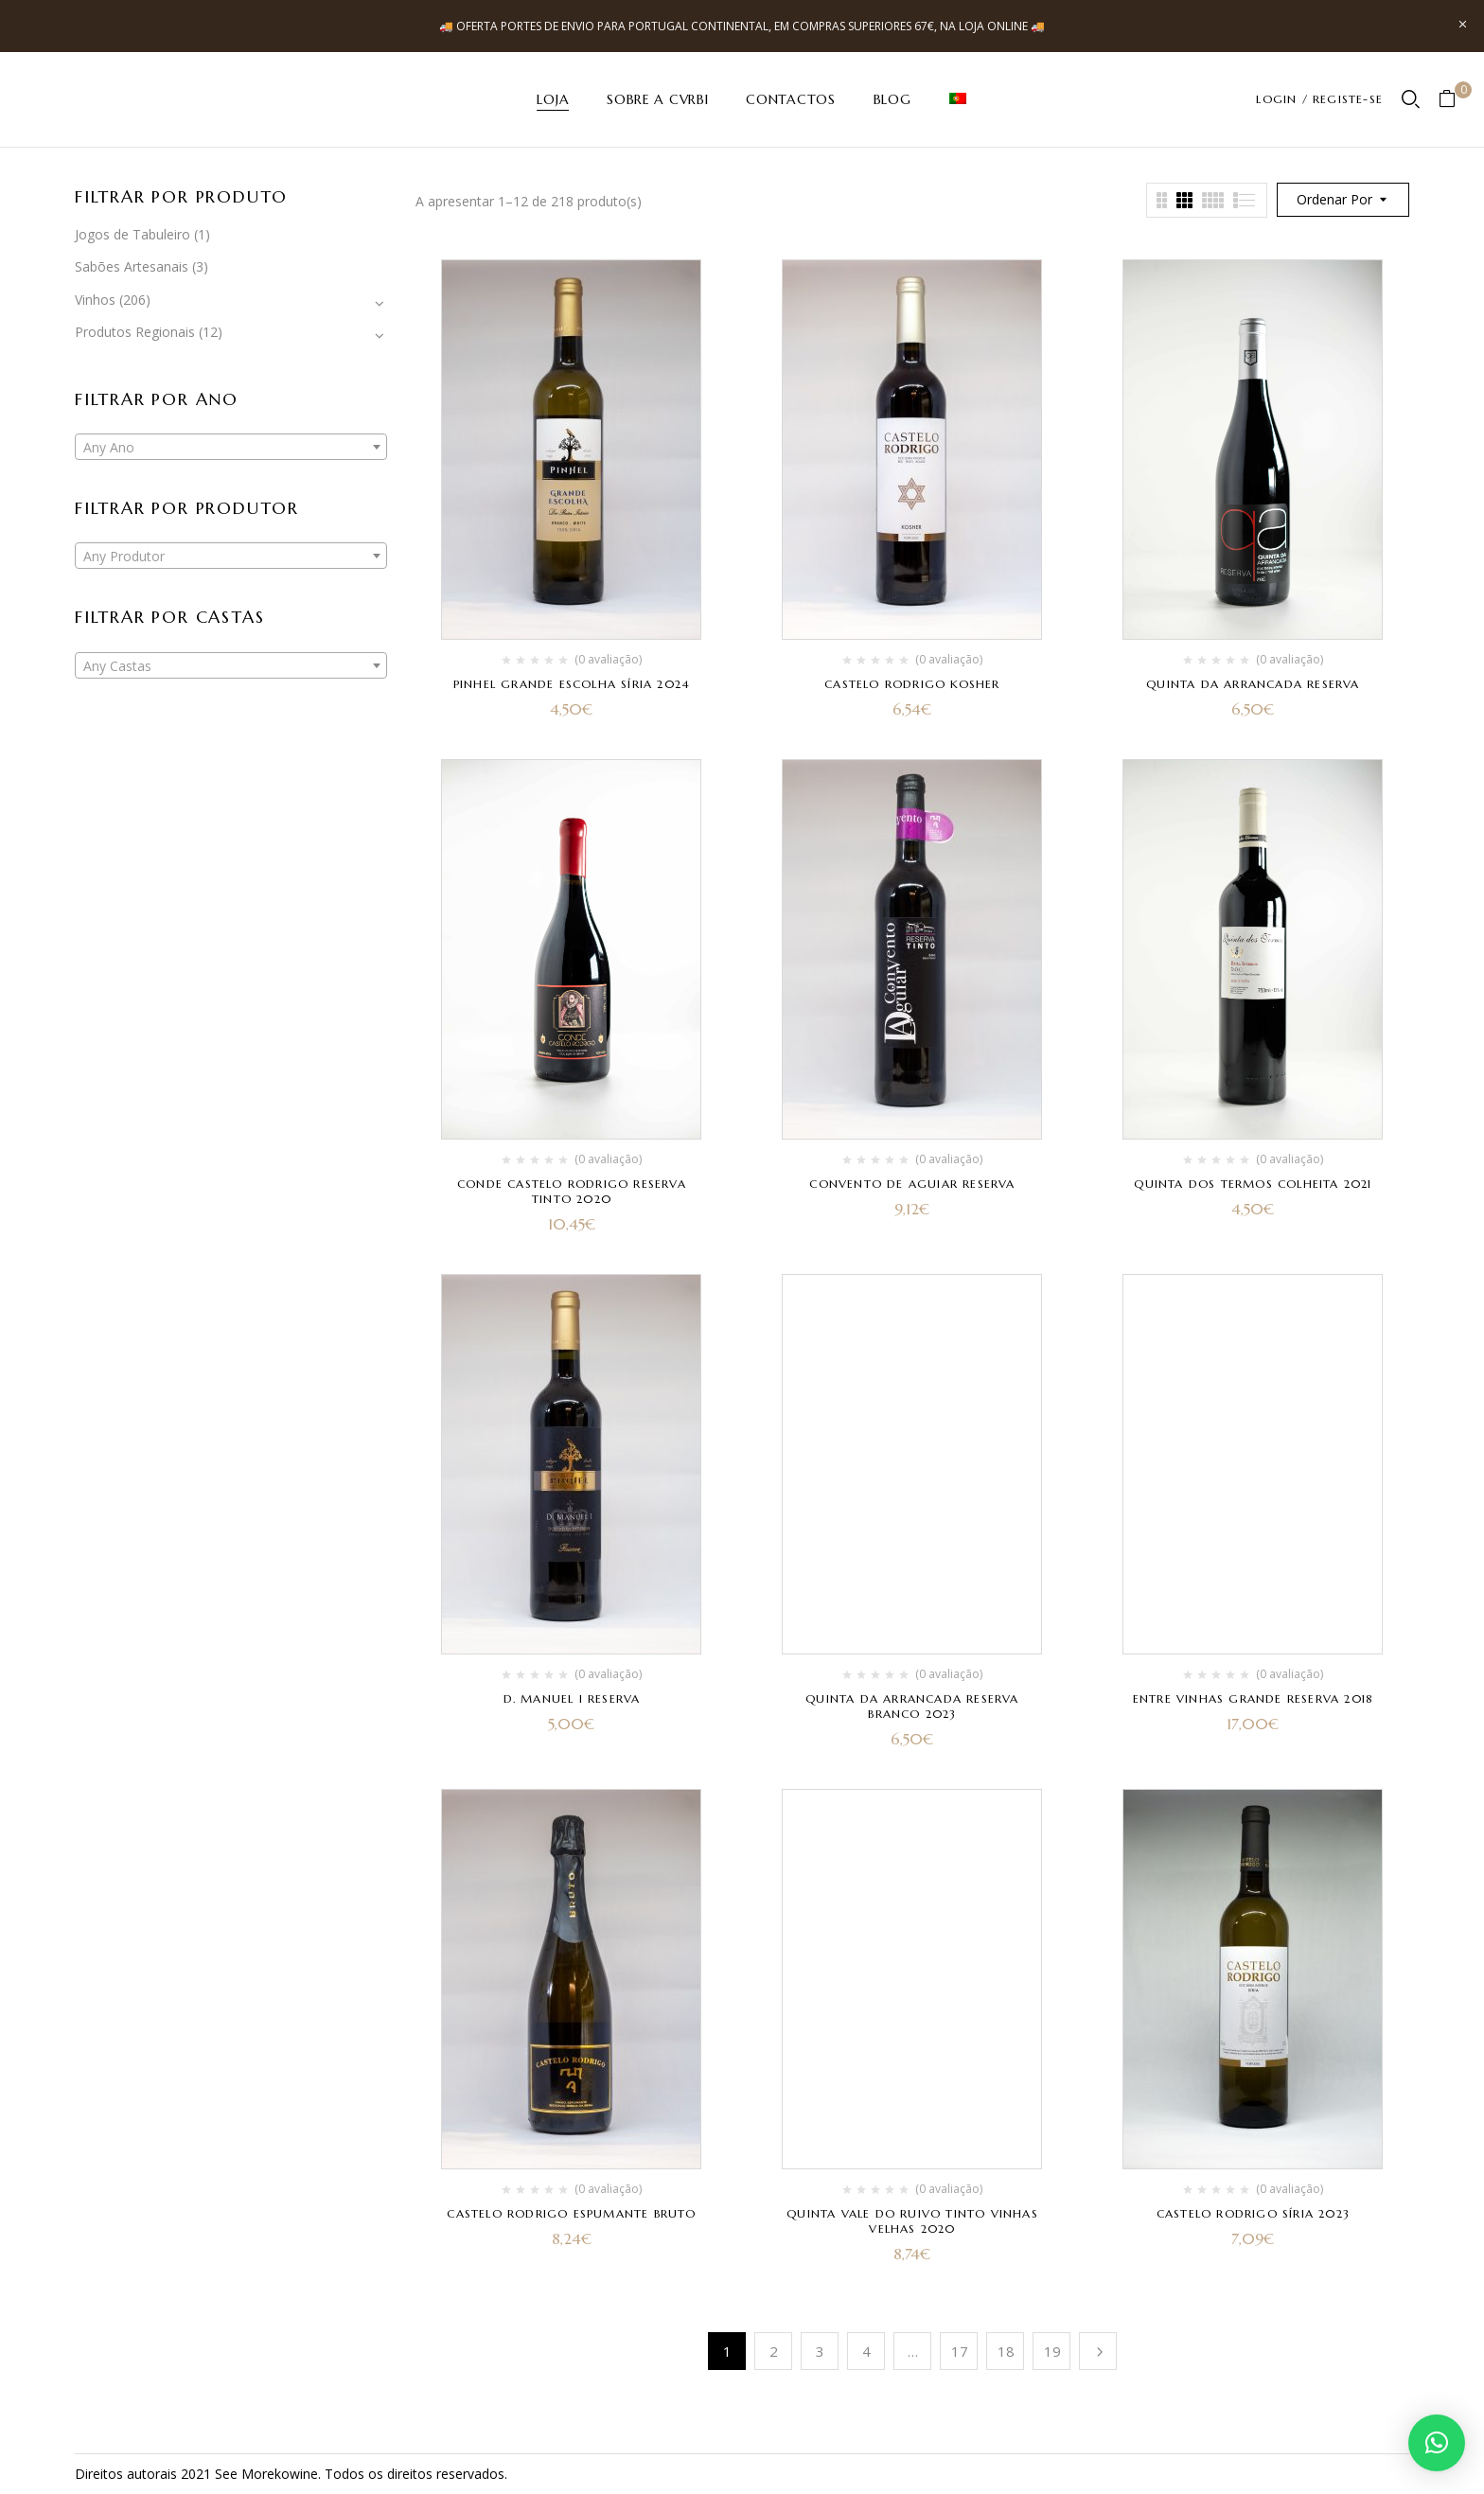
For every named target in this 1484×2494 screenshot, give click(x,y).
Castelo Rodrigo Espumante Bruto (571, 2213)
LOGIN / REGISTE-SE (1319, 99)
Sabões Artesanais (131, 266)
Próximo (1098, 2351)
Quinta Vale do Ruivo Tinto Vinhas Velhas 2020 (912, 2221)
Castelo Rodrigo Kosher (911, 684)
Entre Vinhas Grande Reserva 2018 (1253, 1698)
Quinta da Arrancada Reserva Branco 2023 (911, 1706)
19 (1052, 2351)
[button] (1454, 100)
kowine (296, 2474)
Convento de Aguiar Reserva (912, 1183)
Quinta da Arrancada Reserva (1252, 684)
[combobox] (231, 446)
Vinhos (95, 300)
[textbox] (231, 447)
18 (1006, 2351)
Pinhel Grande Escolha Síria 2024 (571, 684)
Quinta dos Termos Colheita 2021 (1252, 1183)
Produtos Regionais (135, 332)
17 (959, 2351)
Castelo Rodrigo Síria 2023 (1253, 2213)
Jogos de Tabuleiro (132, 234)
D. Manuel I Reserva (572, 1698)
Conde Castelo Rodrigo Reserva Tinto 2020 (571, 1191)
